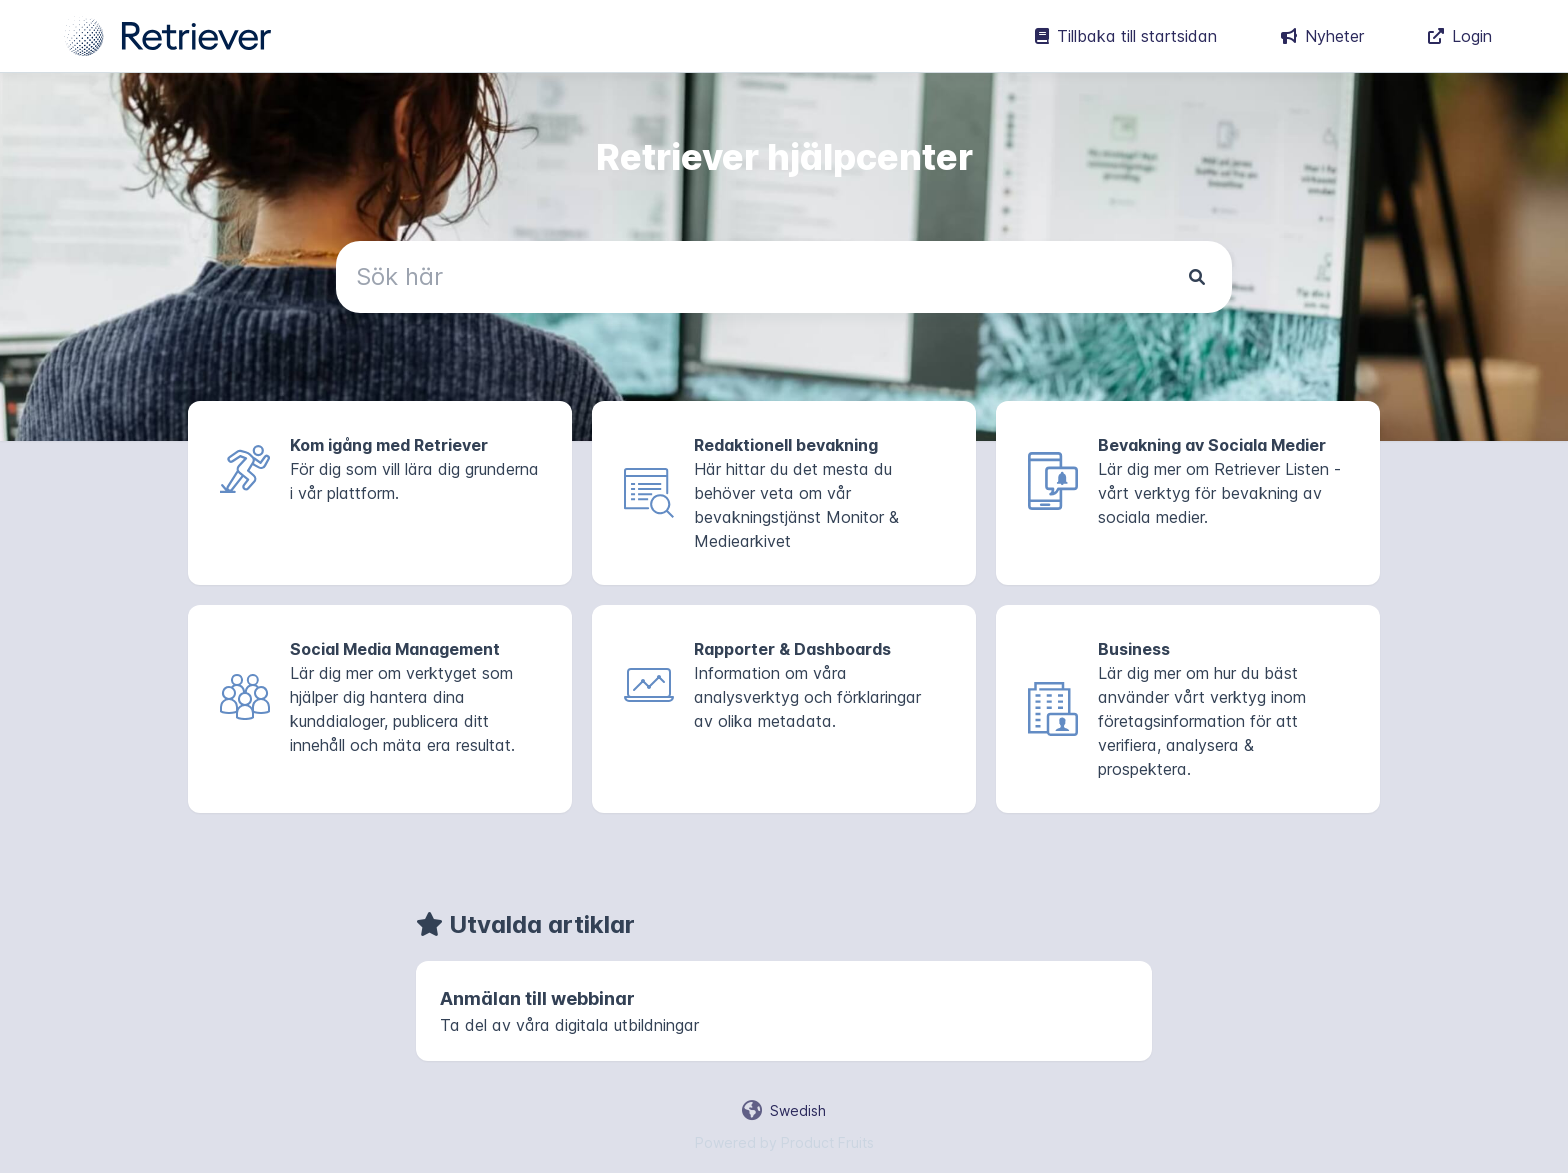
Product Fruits (827, 1142)
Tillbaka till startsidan (1126, 36)
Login (1460, 36)
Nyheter (1322, 36)
